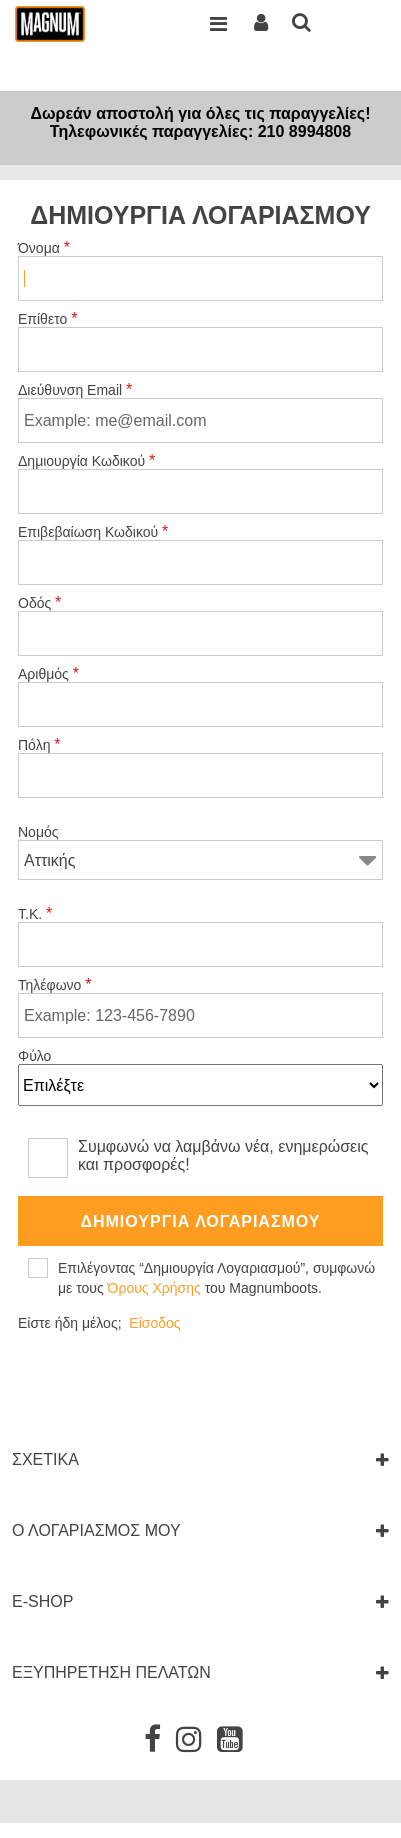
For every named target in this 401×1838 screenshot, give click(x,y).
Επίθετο (48, 319)
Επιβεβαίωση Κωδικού (93, 532)
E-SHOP (42, 1601)
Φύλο (34, 1056)
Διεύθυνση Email (75, 390)
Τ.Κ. (35, 914)
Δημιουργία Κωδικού (87, 461)
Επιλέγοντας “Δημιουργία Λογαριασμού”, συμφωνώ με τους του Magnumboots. (216, 1278)
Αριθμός (49, 674)
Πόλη (40, 745)
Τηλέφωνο (55, 985)
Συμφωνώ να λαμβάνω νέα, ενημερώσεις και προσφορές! (223, 1155)
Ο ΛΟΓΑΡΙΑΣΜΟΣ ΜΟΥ (96, 1530)
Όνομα (44, 248)
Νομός (38, 832)
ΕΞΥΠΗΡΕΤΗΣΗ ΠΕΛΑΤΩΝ (111, 1672)
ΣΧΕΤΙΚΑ (45, 1459)
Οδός (40, 603)
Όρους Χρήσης (154, 1288)
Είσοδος (154, 1323)
